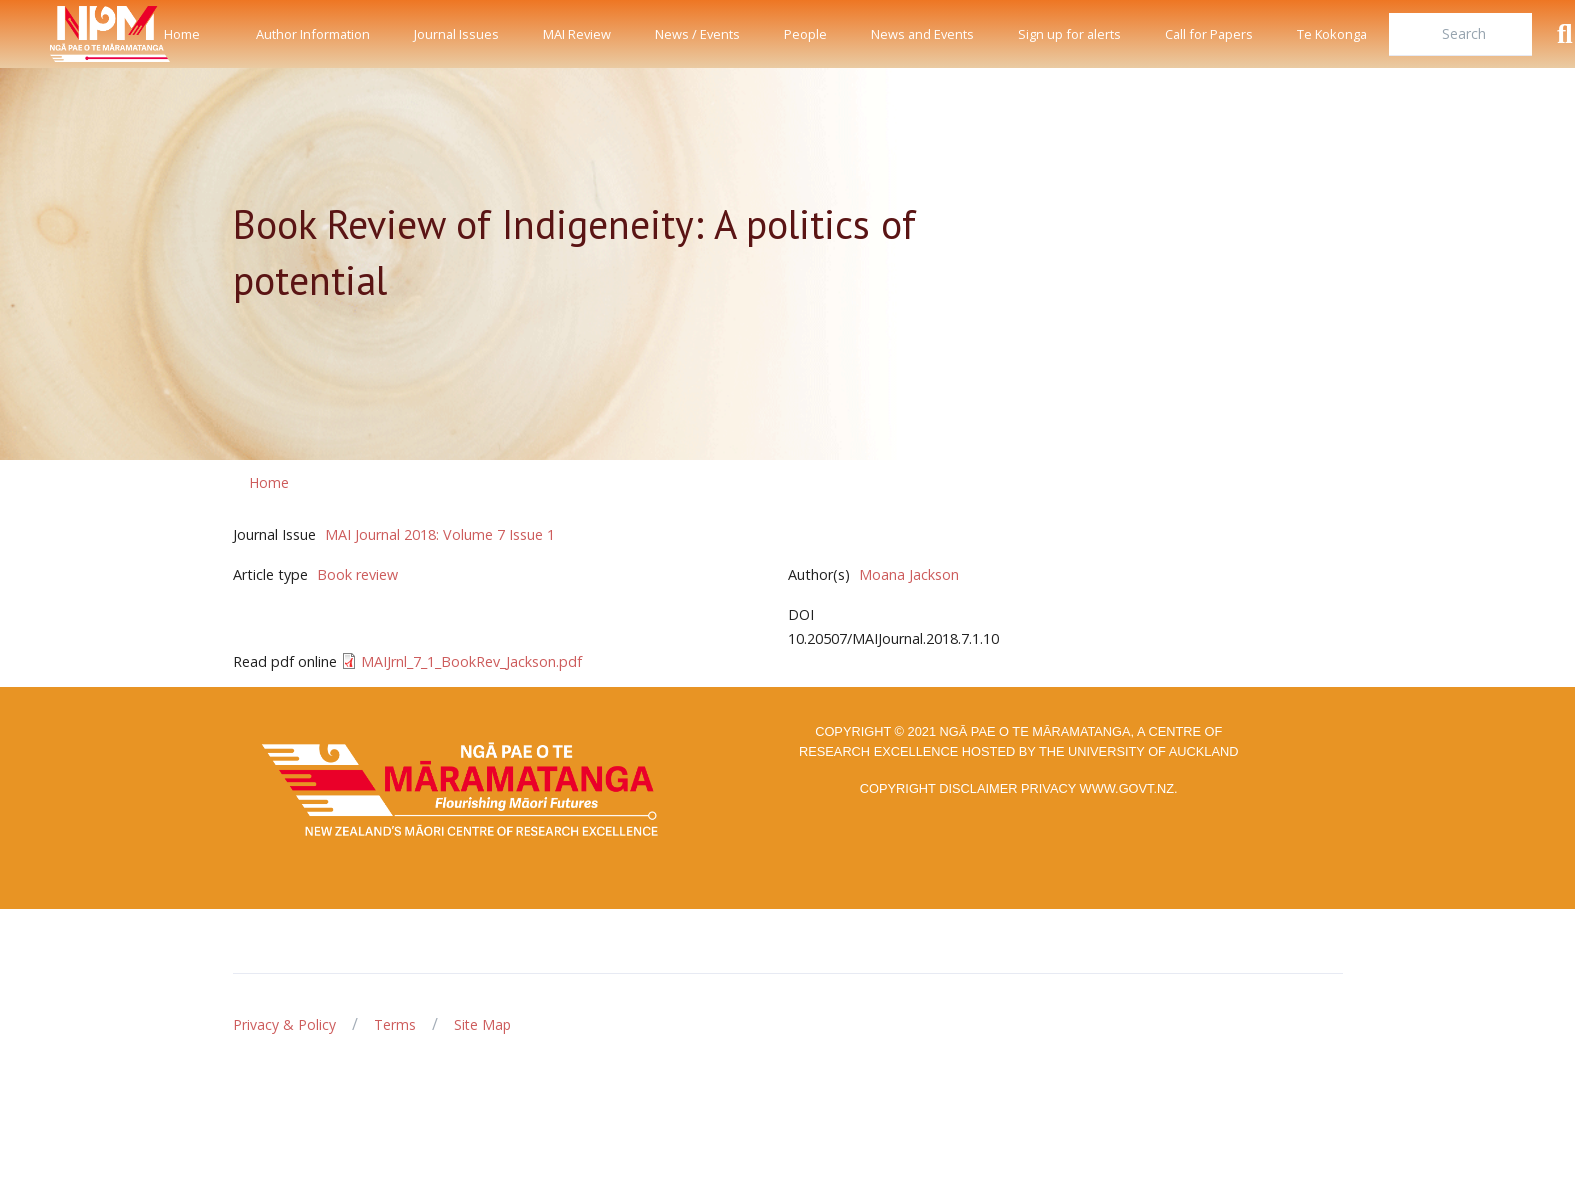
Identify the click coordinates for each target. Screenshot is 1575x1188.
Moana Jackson (909, 574)
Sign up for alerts (1069, 34)
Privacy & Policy (284, 1024)
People (805, 34)
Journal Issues (456, 34)
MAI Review (577, 34)
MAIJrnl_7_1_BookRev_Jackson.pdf (471, 661)
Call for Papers (1209, 34)
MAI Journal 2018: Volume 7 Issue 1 (440, 534)
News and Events (922, 34)
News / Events (697, 34)
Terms (395, 1024)
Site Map (482, 1024)
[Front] (60, 34)
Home (182, 34)
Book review (357, 574)
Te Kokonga (1332, 34)
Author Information (313, 34)
